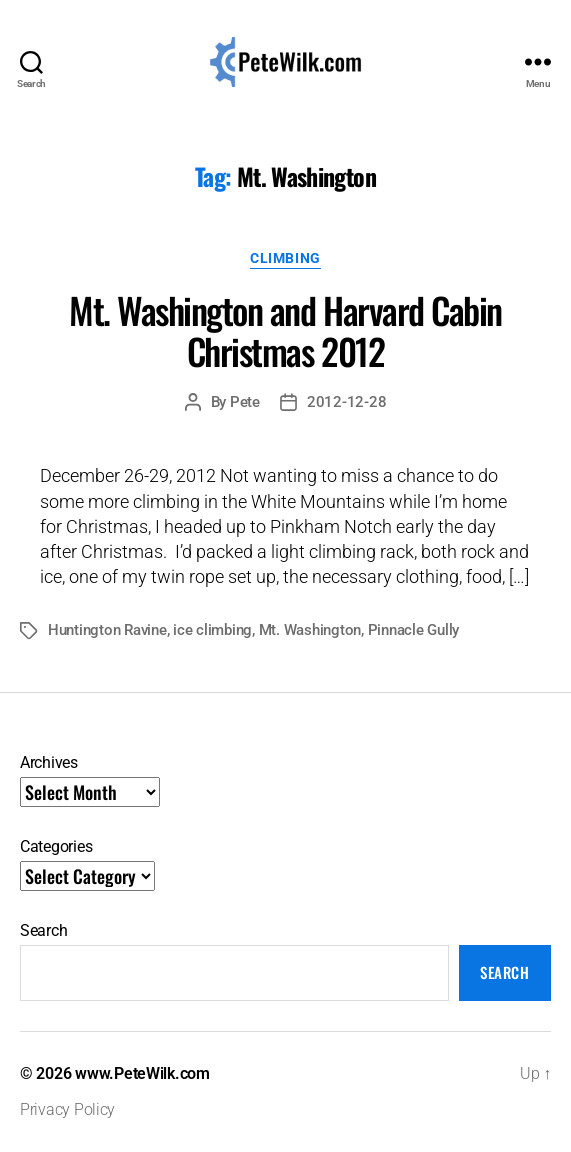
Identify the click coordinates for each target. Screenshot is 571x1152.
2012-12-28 (346, 402)
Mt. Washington (310, 630)
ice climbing (212, 630)
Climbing (285, 258)
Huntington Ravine (107, 630)
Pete (245, 402)
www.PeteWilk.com (142, 1073)
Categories (56, 846)
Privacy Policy (67, 1109)
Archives (49, 762)
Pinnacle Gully (413, 630)
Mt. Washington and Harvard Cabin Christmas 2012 (285, 330)
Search (43, 930)
